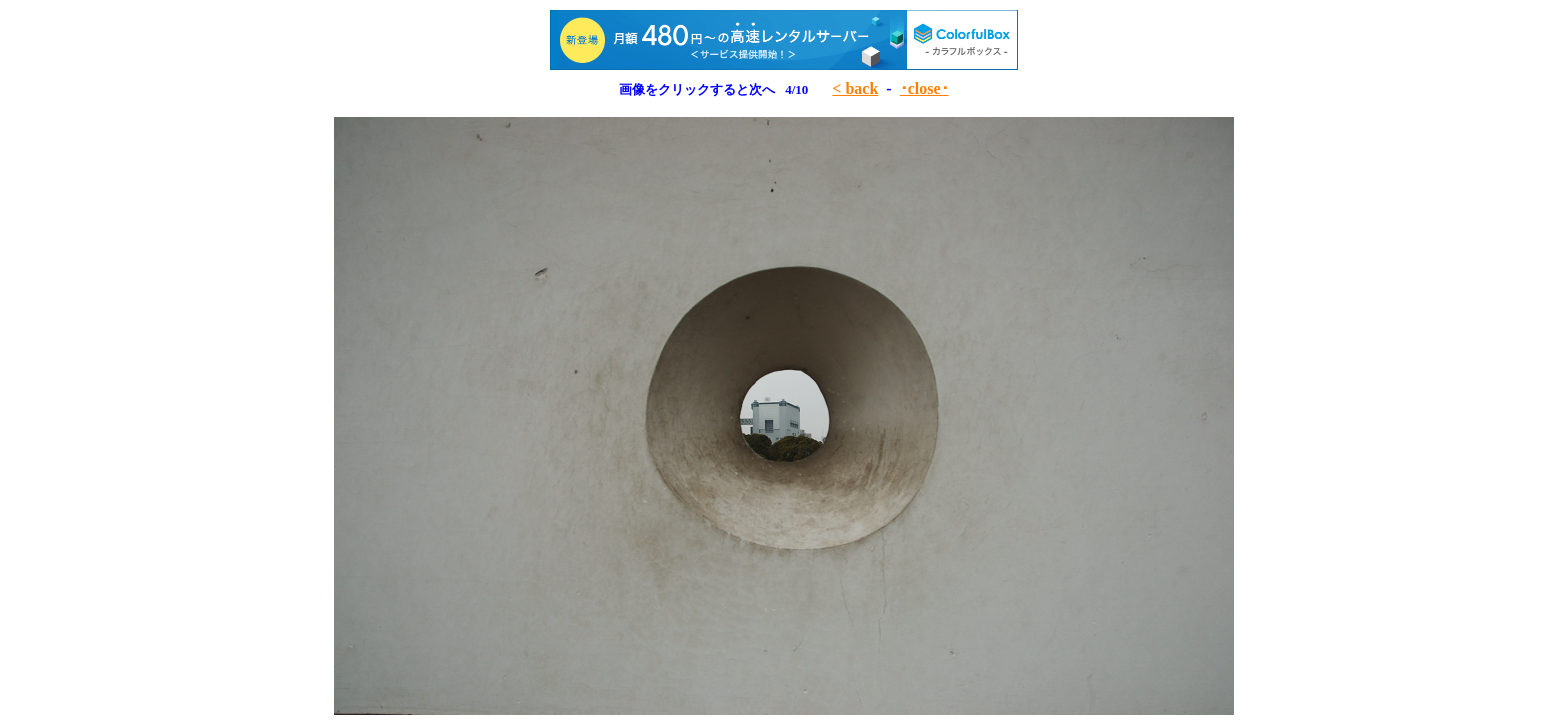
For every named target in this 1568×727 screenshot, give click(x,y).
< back (855, 88)
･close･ (924, 88)
